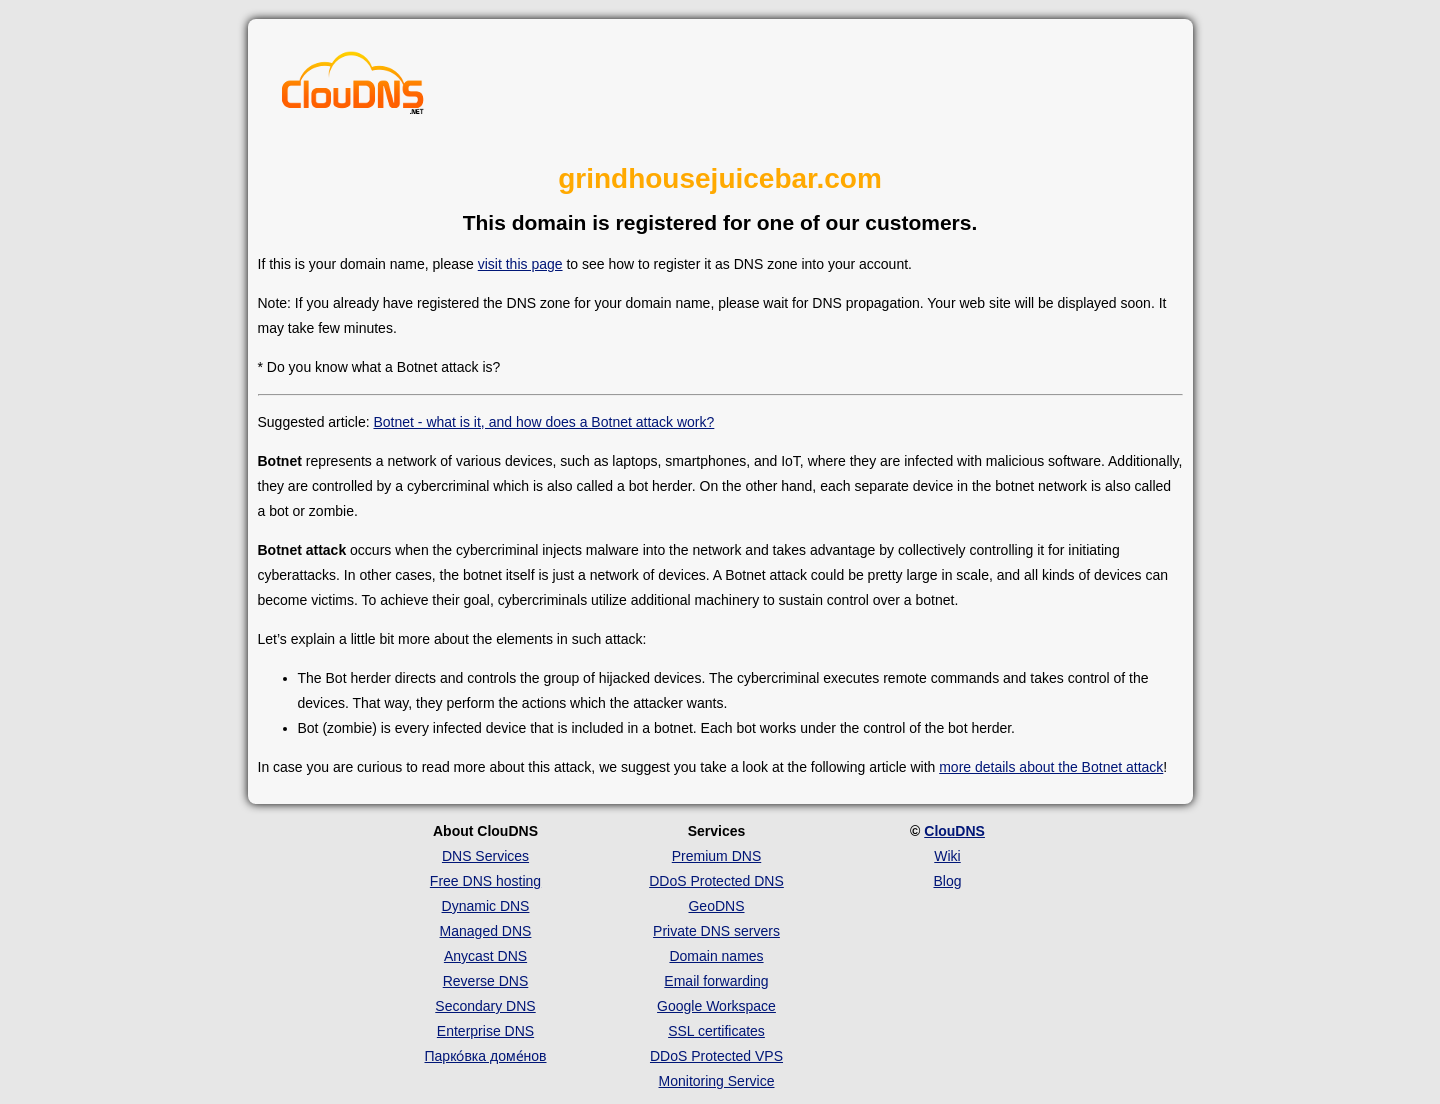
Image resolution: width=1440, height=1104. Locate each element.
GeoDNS (716, 906)
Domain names (716, 956)
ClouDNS (954, 831)
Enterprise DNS (485, 1031)
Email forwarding (716, 981)
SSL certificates (716, 1031)
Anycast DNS (485, 956)
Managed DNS (486, 931)
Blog (947, 881)
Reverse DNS (486, 981)
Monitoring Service (717, 1081)
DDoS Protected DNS (716, 881)
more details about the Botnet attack (1051, 767)
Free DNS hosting (485, 881)
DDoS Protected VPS (716, 1056)
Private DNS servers (716, 931)
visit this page (520, 264)
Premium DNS (716, 856)
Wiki (947, 856)
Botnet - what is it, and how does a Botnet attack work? (543, 422)
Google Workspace (716, 1006)
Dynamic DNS (486, 906)
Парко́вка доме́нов (486, 1056)
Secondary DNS (485, 1006)
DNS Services (485, 856)
